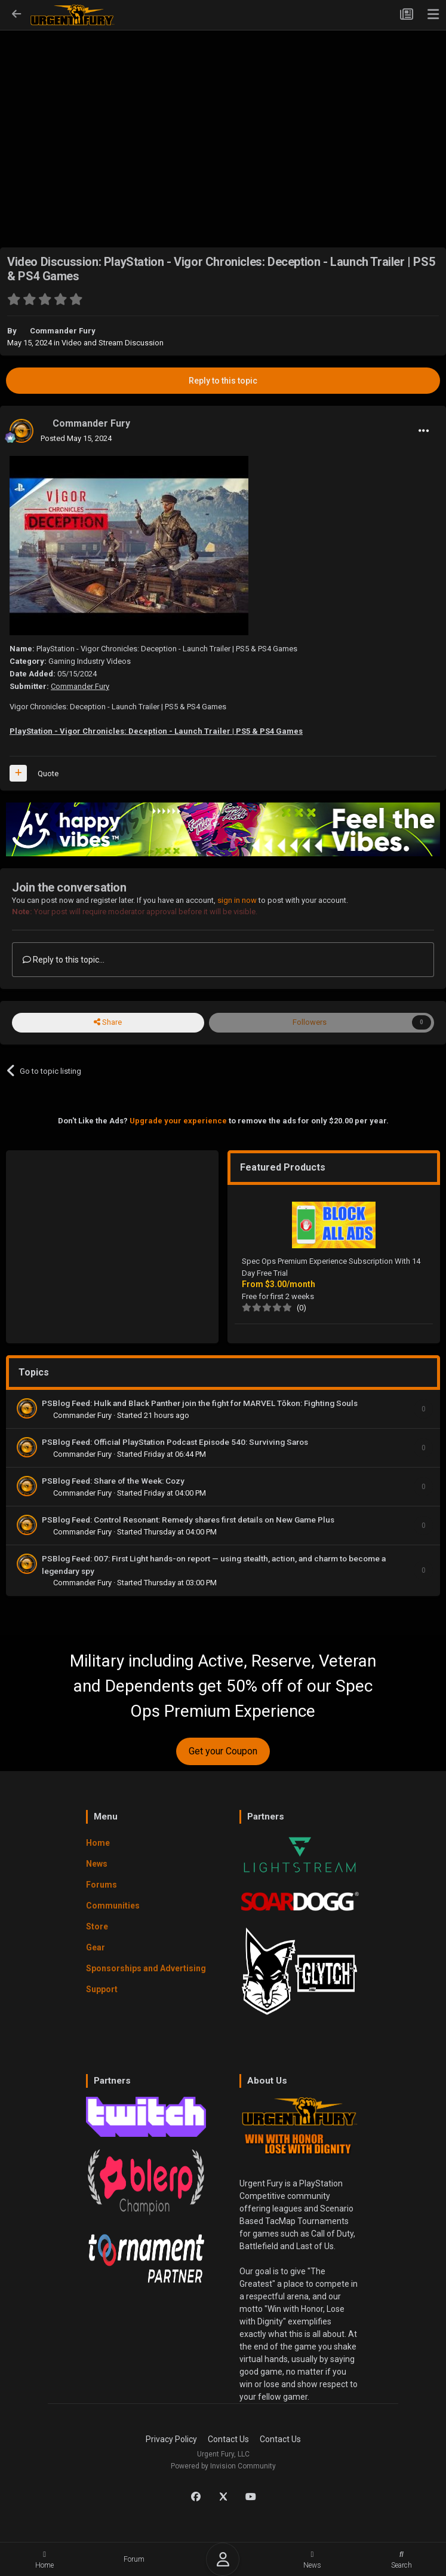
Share (108, 1022)
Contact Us (228, 2439)
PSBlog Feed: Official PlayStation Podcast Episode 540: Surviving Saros (175, 1442)
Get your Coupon (223, 1751)
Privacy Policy (171, 2439)
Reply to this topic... (63, 959)
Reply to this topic (223, 380)
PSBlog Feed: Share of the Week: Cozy (113, 1480)
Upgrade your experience (178, 1120)
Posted (76, 438)
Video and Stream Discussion (112, 342)
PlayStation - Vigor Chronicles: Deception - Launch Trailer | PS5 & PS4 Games (156, 731)
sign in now (237, 900)
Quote (48, 773)
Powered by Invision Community (223, 2466)
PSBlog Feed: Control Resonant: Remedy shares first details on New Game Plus (188, 1519)
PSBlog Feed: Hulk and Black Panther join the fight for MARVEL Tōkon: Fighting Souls (200, 1403)
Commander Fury (63, 330)
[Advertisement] (223, 120)
